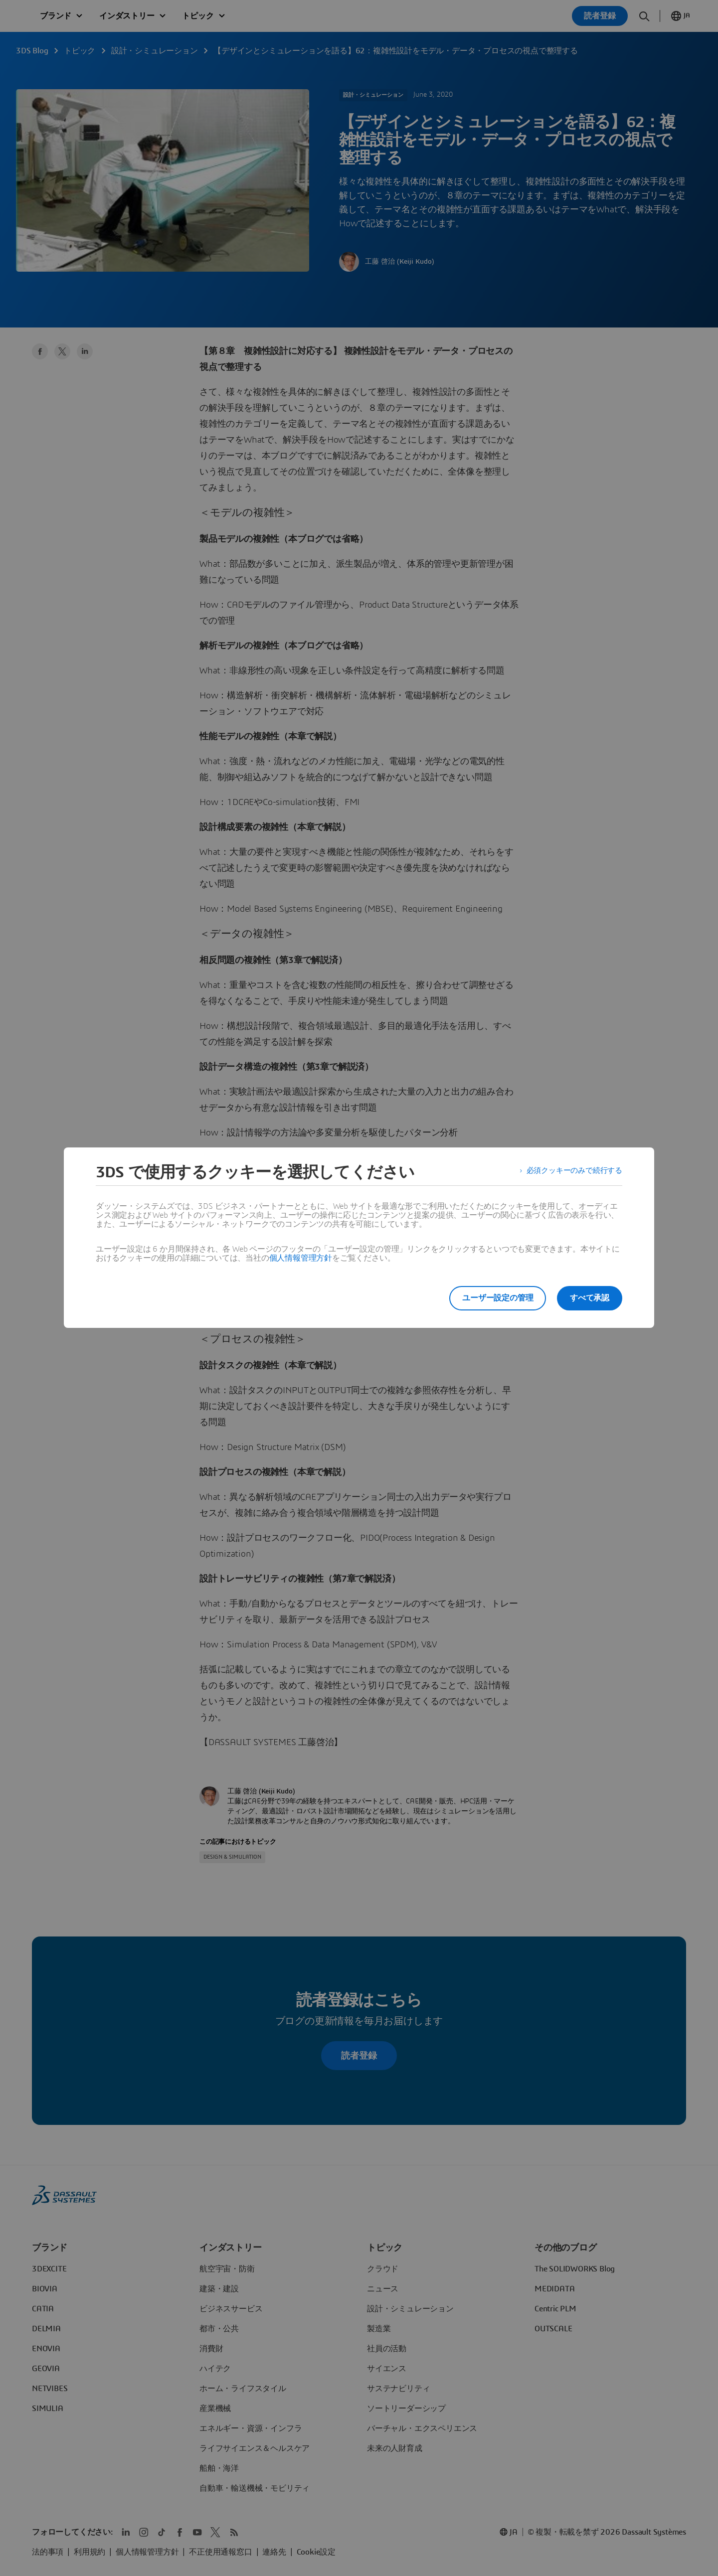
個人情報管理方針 (300, 1258)
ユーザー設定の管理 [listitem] (492, 1298)
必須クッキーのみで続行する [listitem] (571, 1172)
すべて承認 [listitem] (589, 1298)
